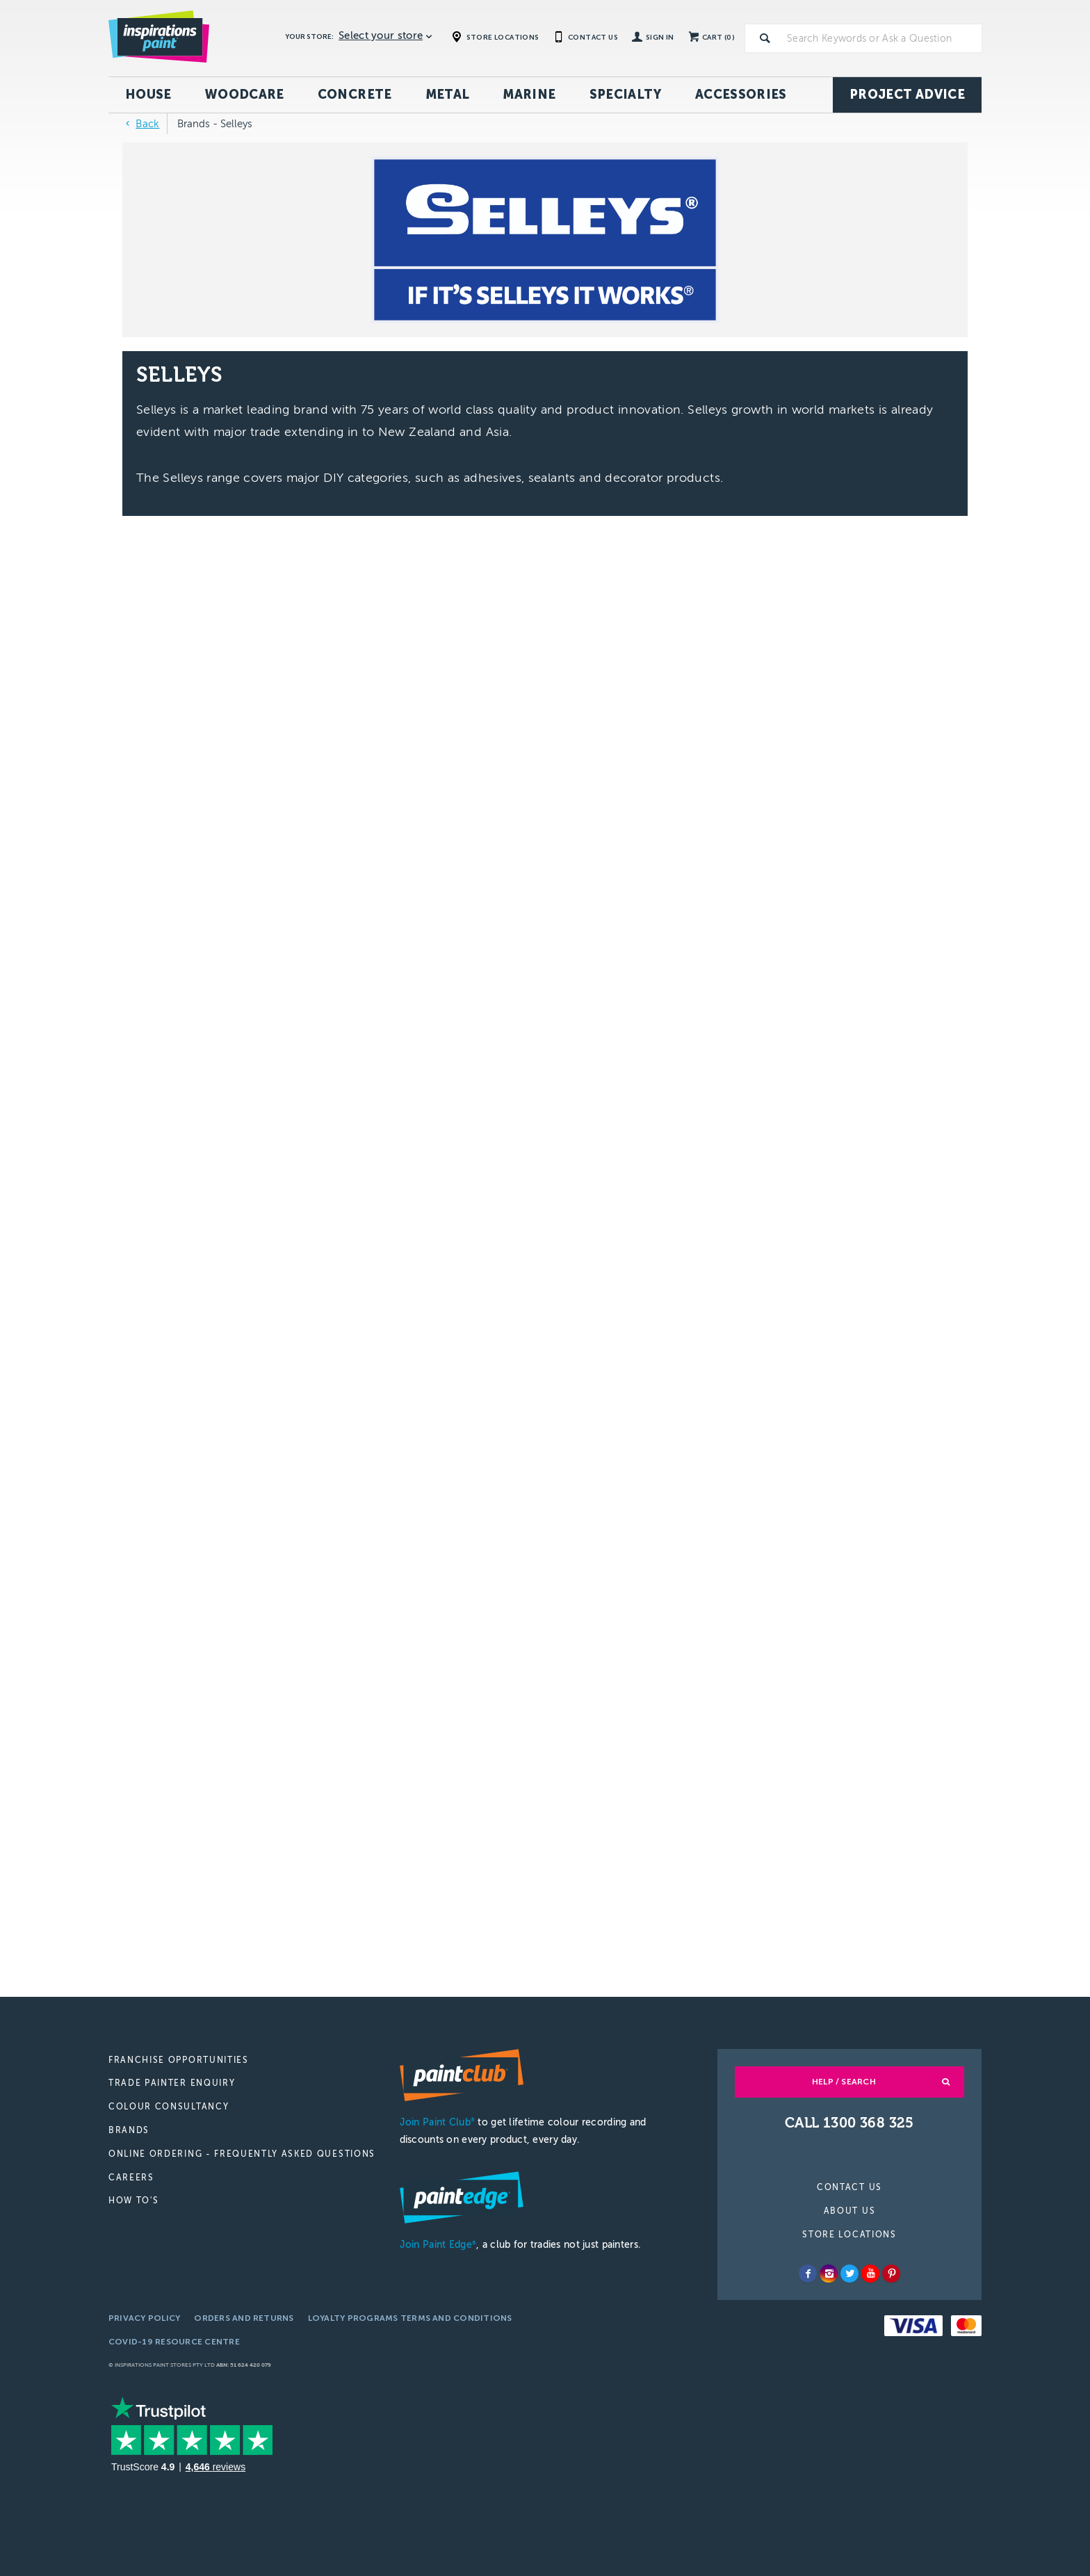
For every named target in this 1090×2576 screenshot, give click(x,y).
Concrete (355, 94)
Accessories (741, 94)
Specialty (625, 94)
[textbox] (881, 38)
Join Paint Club (437, 2122)
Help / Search (844, 2082)
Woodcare (244, 94)
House (148, 94)
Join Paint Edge (438, 2244)
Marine (529, 94)
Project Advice (907, 94)
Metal (447, 94)
